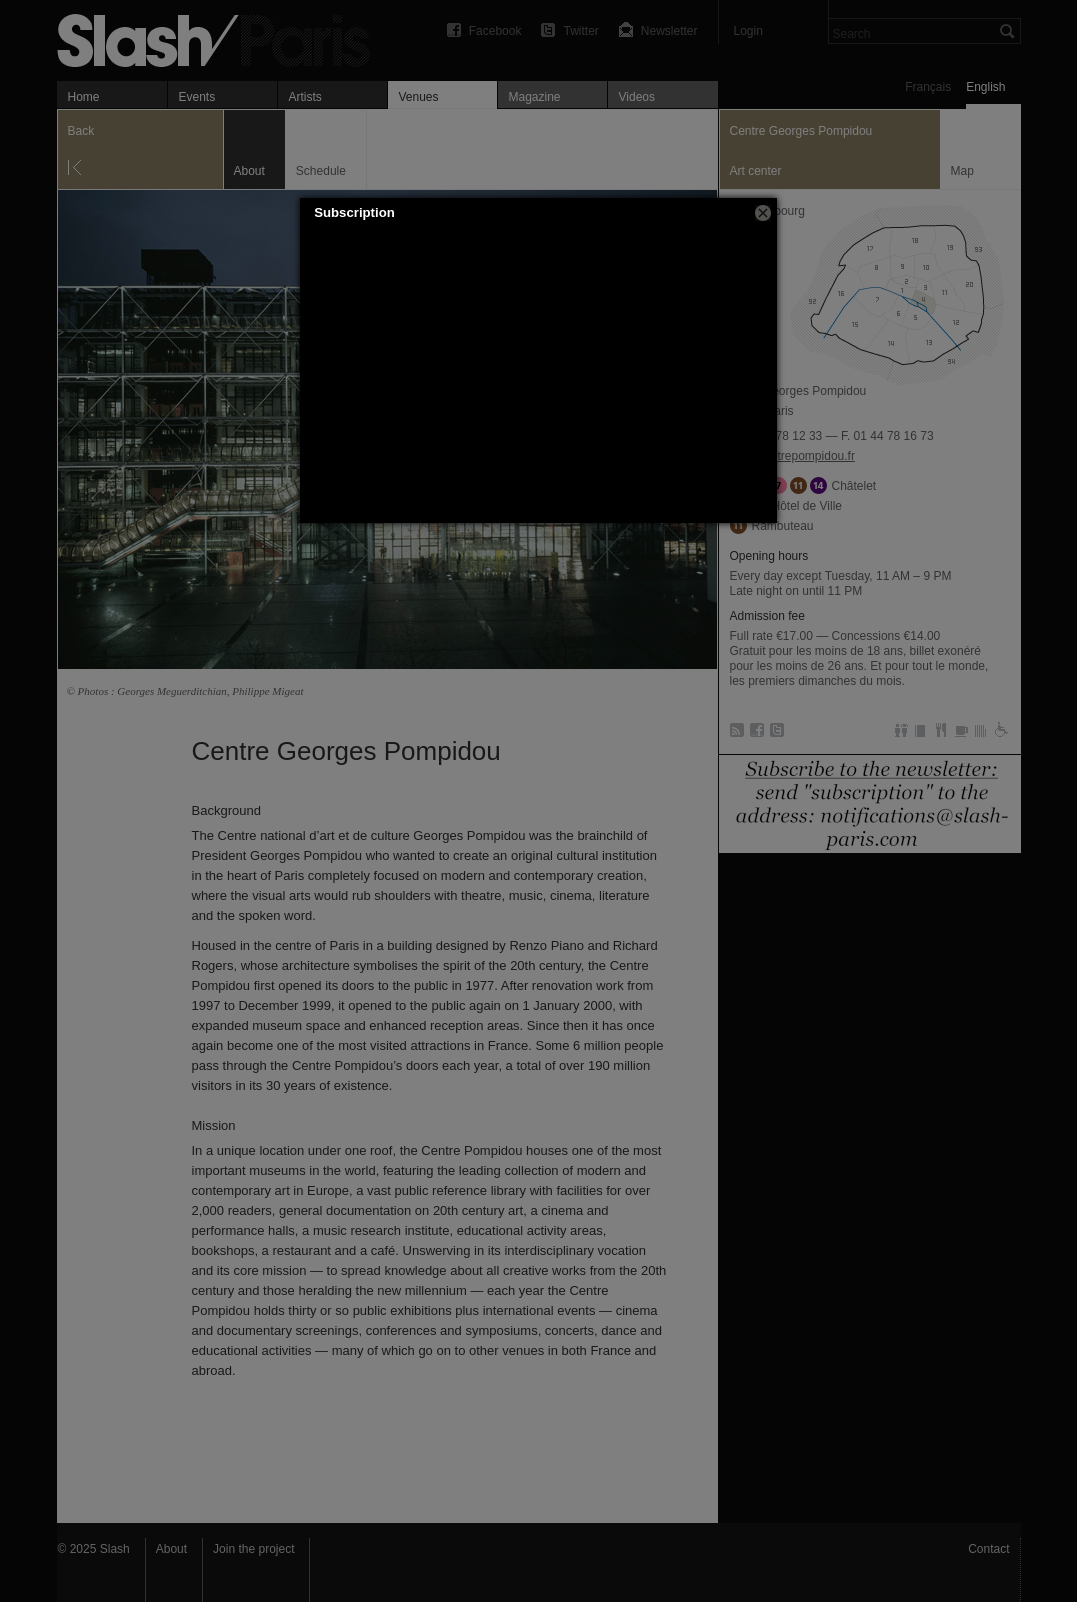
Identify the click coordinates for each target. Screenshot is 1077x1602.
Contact (988, 1549)
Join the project (253, 1549)
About (171, 1549)
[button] (763, 213)
